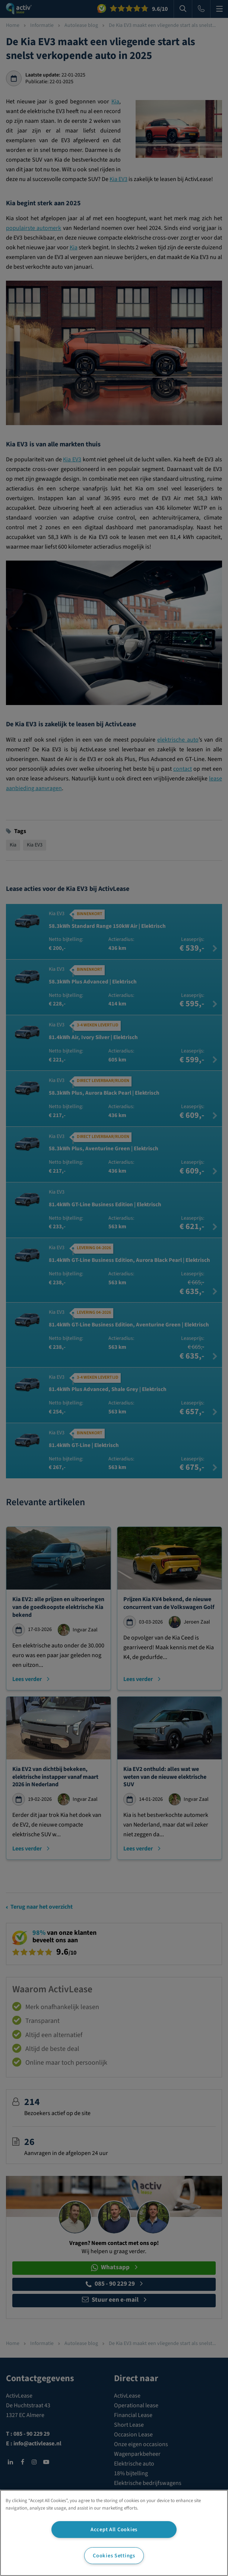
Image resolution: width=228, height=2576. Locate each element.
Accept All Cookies (114, 2529)
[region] (114, 2533)
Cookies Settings (114, 2556)
